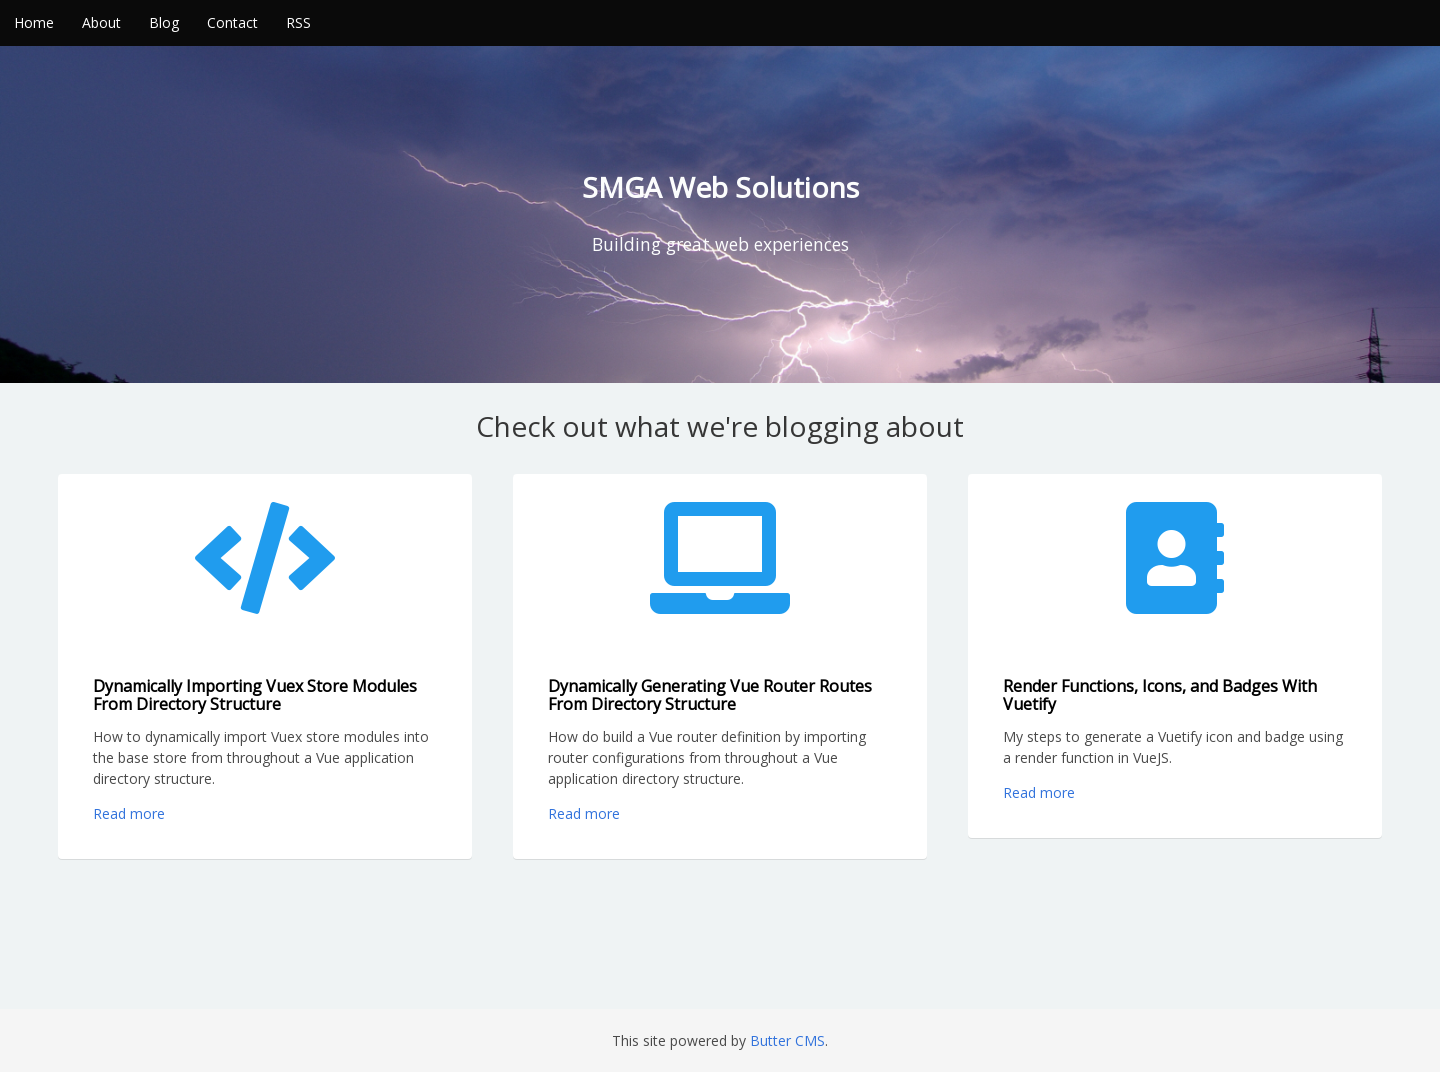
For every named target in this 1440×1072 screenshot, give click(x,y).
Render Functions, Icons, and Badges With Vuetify (1160, 695)
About (101, 22)
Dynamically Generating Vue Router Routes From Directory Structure (710, 695)
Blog (164, 22)
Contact (232, 22)
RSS (298, 22)
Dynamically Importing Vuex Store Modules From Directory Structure (255, 695)
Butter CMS (787, 1040)
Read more (129, 813)
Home (34, 22)
